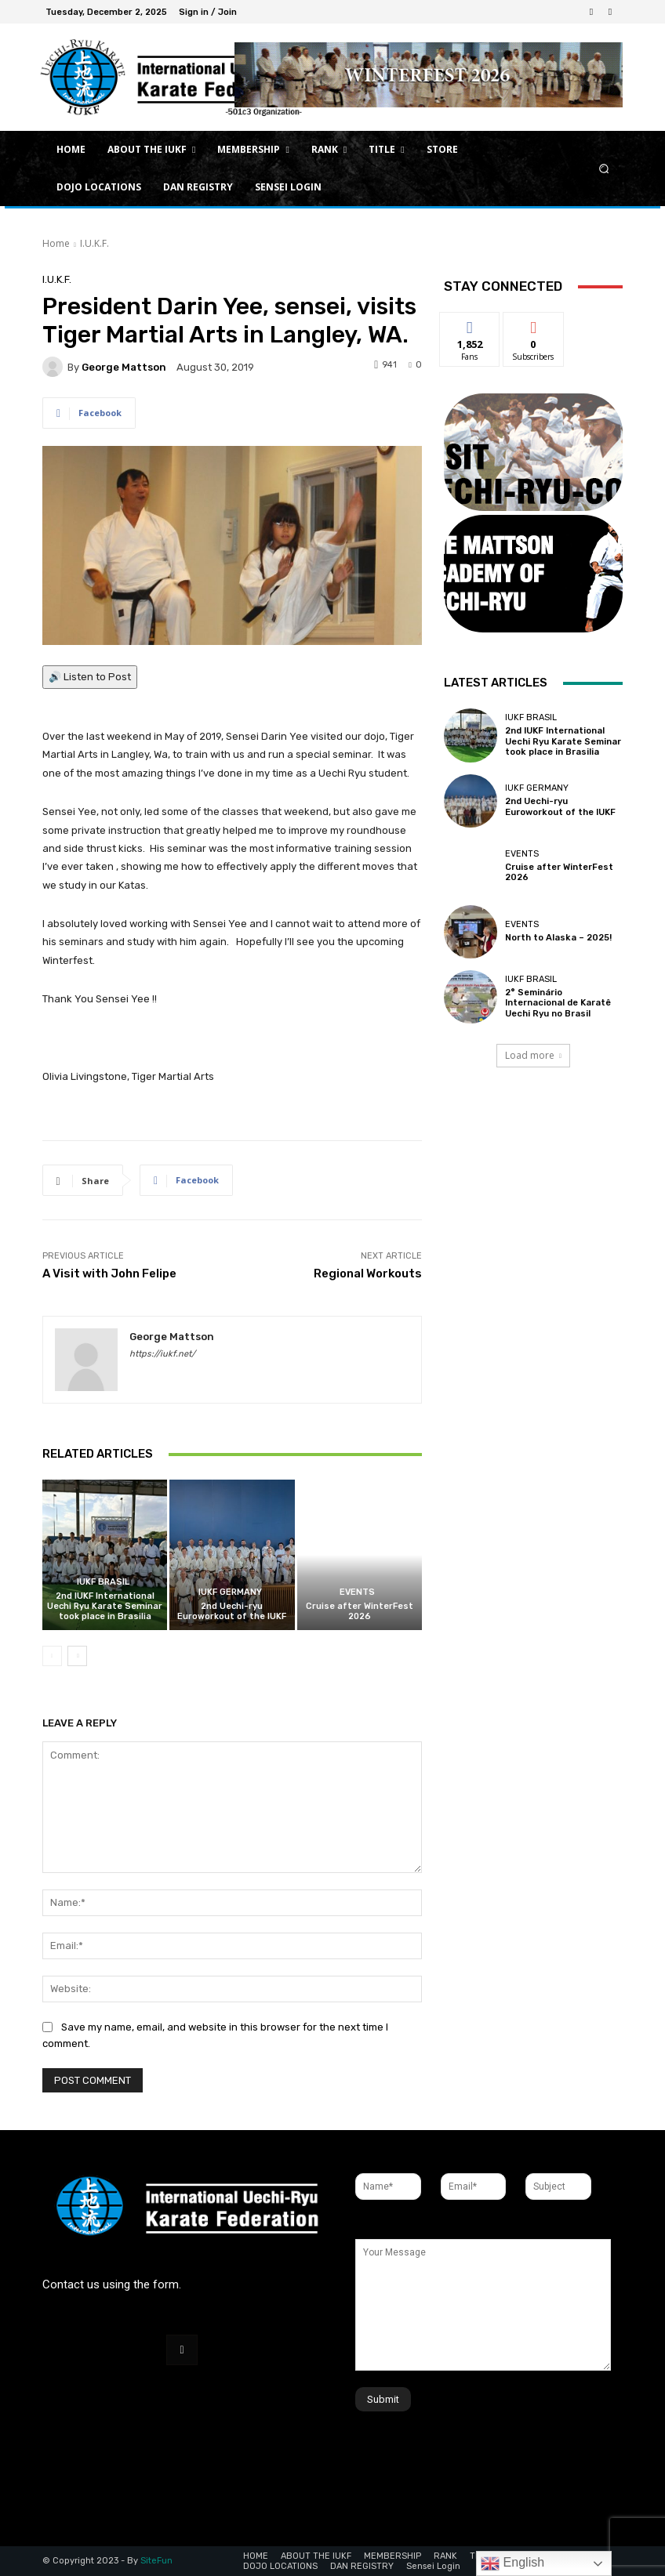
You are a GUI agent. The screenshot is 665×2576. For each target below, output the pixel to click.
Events (357, 1592)
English (512, 2563)
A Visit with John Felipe (109, 1273)
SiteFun (156, 2561)
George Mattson (124, 367)
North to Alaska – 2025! (557, 938)
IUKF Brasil (103, 1582)
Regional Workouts (368, 1273)
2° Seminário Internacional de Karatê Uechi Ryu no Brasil (557, 1002)
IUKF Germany (230, 1592)
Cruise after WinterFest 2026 (359, 1611)
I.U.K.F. (94, 243)
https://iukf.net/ (162, 1354)
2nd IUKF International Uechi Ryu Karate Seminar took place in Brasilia (104, 1606)
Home (56, 243)
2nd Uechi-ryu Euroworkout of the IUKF (231, 1611)
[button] (604, 169)
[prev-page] (52, 1656)
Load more (533, 1055)
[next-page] (77, 1656)
